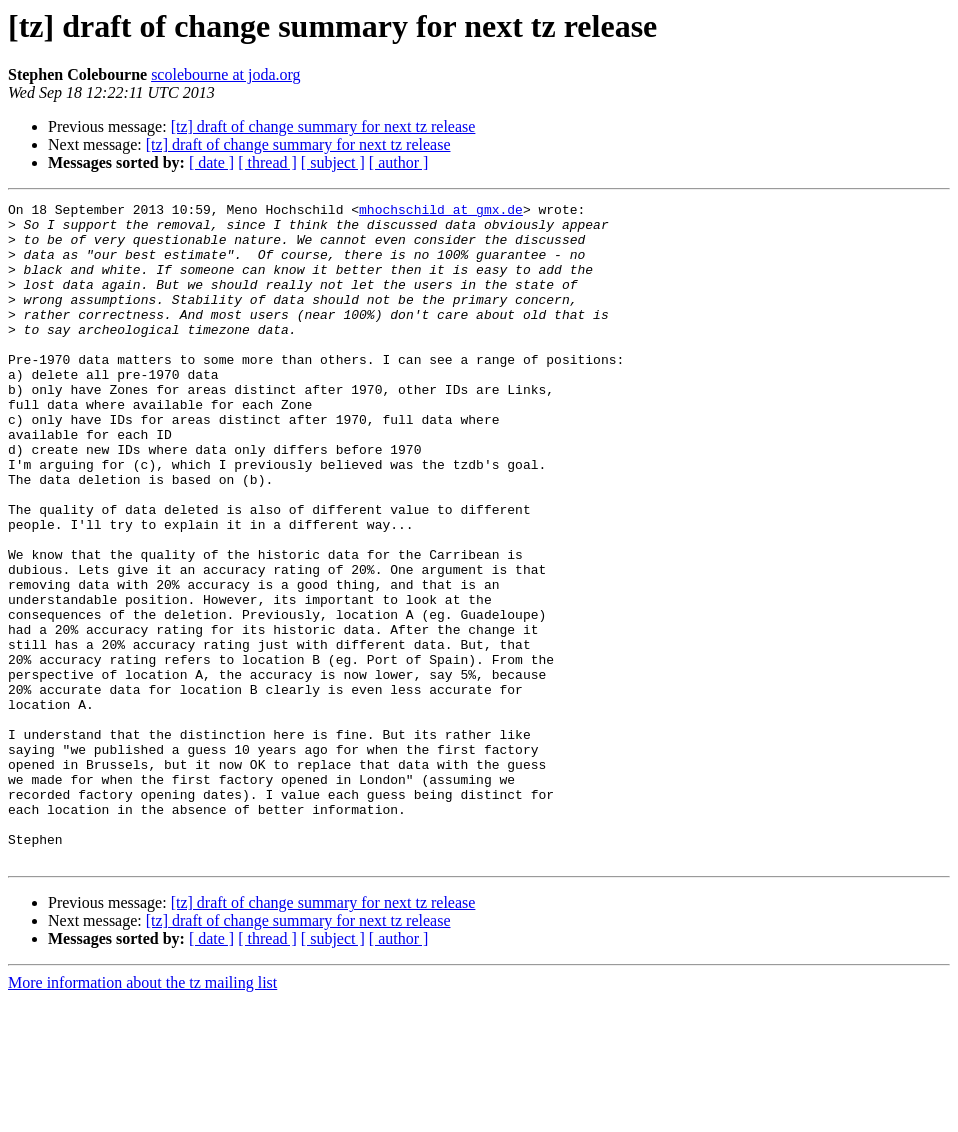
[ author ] (399, 162)
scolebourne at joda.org (225, 74)
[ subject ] (333, 162)
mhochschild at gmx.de (441, 212)
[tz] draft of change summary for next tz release (323, 126)
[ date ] (211, 162)
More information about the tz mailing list (142, 1114)
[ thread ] (267, 162)
